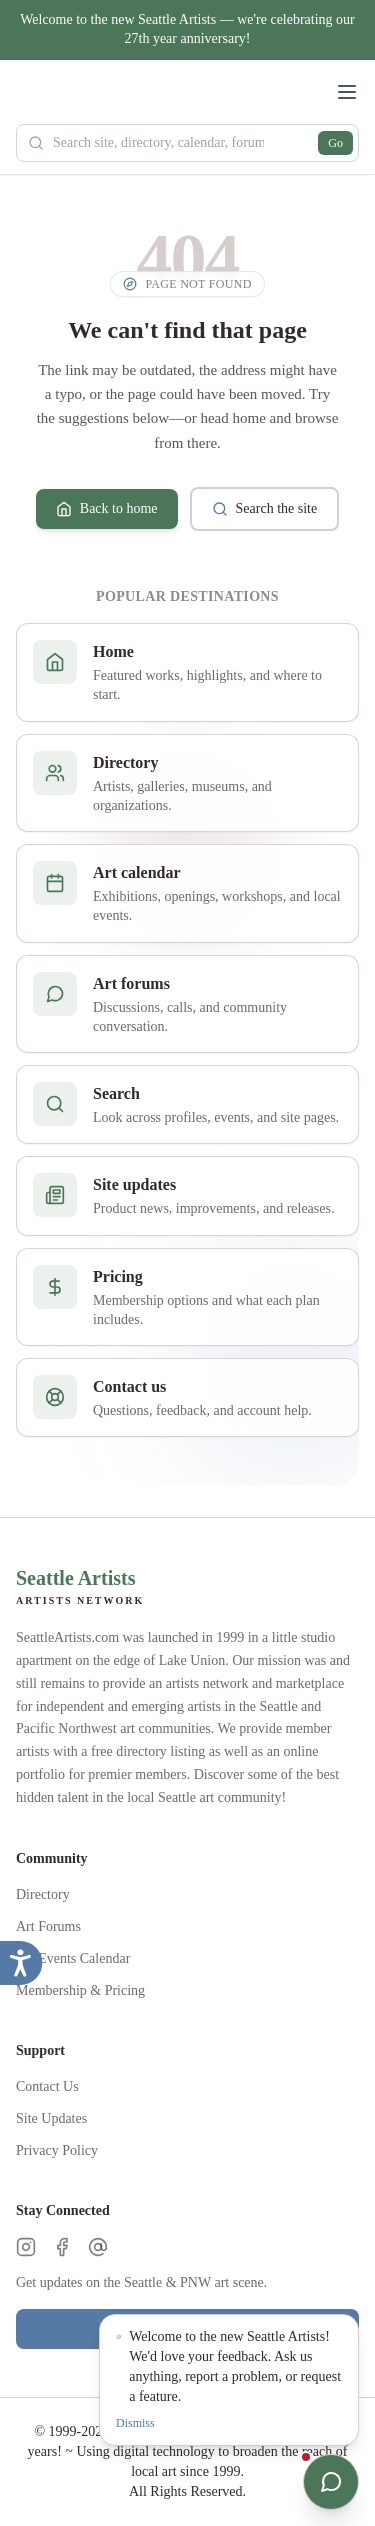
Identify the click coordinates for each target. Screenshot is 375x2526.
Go (335, 143)
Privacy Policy (57, 2150)
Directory (43, 1894)
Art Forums (48, 1926)
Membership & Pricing (80, 1990)
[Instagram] (26, 2247)
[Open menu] (347, 92)
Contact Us (47, 2086)
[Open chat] (331, 2482)
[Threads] (98, 2247)
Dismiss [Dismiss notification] (135, 2423)
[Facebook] (62, 2247)
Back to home (107, 509)
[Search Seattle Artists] (187, 143)
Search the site (265, 509)
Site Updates (51, 2118)
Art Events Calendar (73, 1958)
